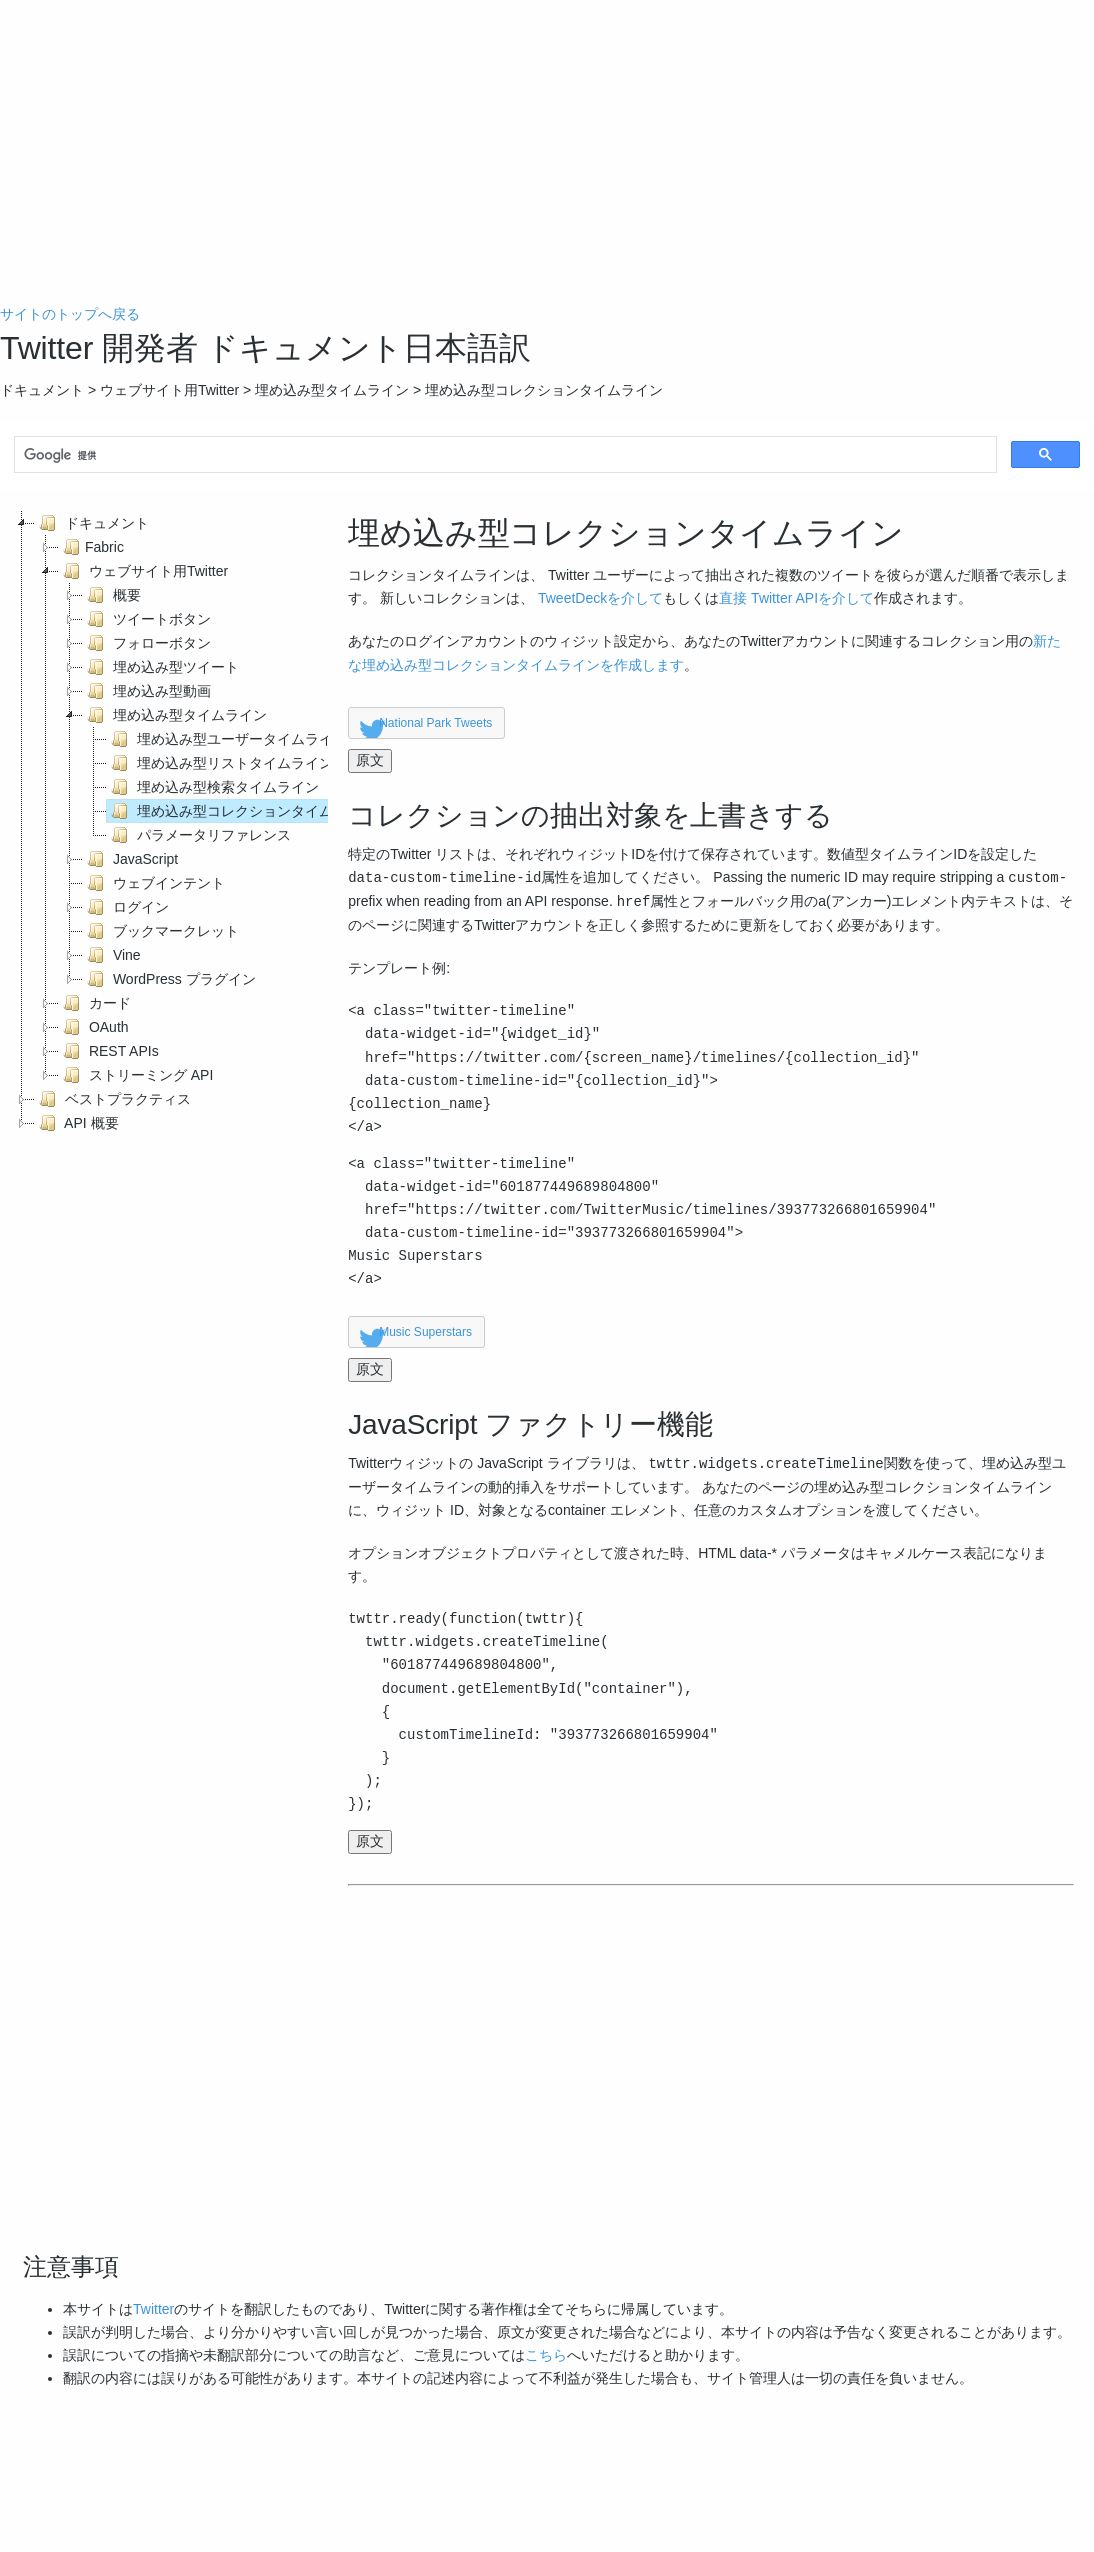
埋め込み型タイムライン (175, 715)
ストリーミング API (136, 1075)
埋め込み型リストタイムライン (220, 763)
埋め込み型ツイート (161, 667)
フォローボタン (147, 643)
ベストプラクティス (113, 1099)
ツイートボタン (147, 619)
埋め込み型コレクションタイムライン (241, 811)
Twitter (153, 2309)
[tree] (164, 823)
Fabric (91, 547)
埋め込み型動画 (147, 691)
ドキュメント (92, 523)
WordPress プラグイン (169, 979)
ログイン (126, 907)
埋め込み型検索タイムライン (213, 787)
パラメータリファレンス (199, 835)
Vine (112, 955)
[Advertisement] (547, 163)
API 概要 (77, 1123)
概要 (112, 595)
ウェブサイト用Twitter (143, 571)
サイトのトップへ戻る (70, 314)
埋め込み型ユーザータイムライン (227, 739)
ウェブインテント (154, 883)
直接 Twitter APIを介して (796, 598)
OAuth (94, 1027)
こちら (546, 2355)
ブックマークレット (161, 931)
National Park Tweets (435, 723)
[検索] (503, 456)
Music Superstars (425, 1332)
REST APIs (109, 1051)
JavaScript (130, 859)
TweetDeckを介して (600, 598)
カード (95, 1003)
